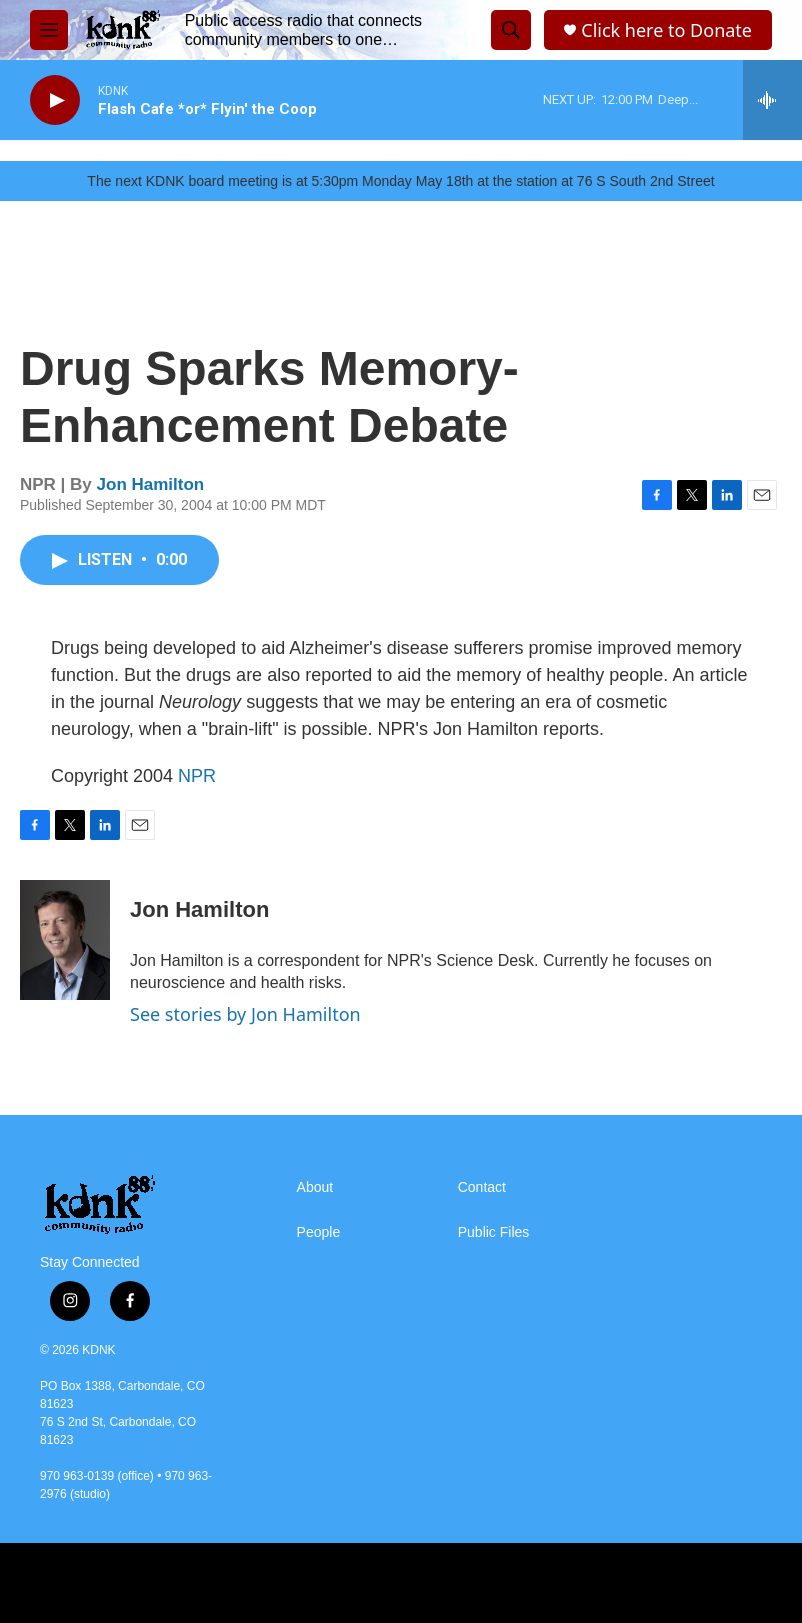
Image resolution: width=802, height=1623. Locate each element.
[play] (55, 100)
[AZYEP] (158, 1583)
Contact (482, 1187)
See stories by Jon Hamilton (245, 1014)
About (315, 1187)
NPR (197, 776)
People (319, 1232)
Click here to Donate (666, 30)
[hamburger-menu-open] (49, 30)
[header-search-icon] (511, 30)
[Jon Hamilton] (65, 940)
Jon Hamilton (151, 484)
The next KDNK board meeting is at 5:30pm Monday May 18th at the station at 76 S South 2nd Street (400, 181)
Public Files (494, 1232)
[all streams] (772, 100)
